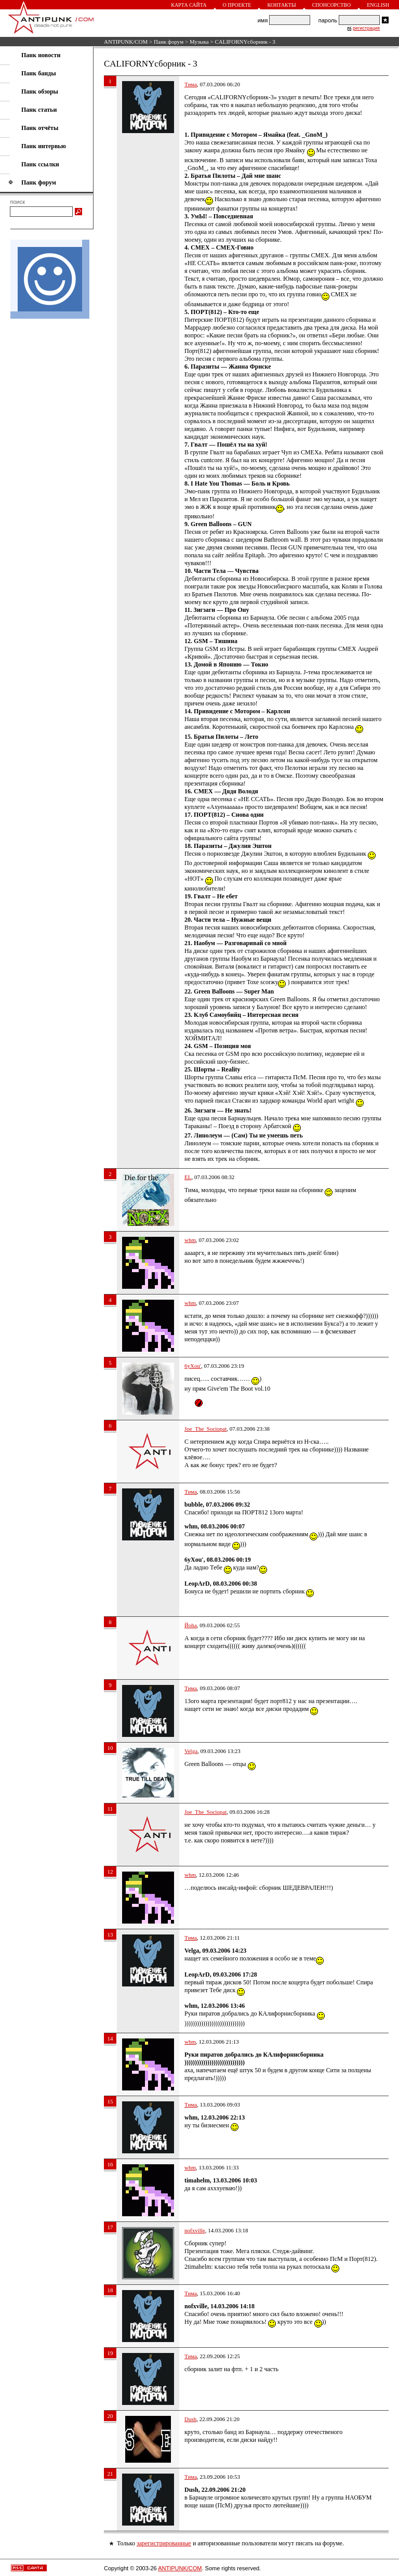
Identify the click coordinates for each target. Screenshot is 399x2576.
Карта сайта (188, 5)
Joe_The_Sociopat (205, 1429)
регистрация (366, 28)
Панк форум (168, 41)
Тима (190, 84)
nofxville (194, 2230)
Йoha (190, 1625)
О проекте (237, 5)
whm (190, 1240)
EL (187, 1177)
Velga (190, 1751)
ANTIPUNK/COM (126, 41)
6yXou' (192, 1366)
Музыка (199, 41)
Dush (190, 2419)
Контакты (281, 5)
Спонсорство (331, 5)
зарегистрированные (164, 2543)
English (378, 5)
